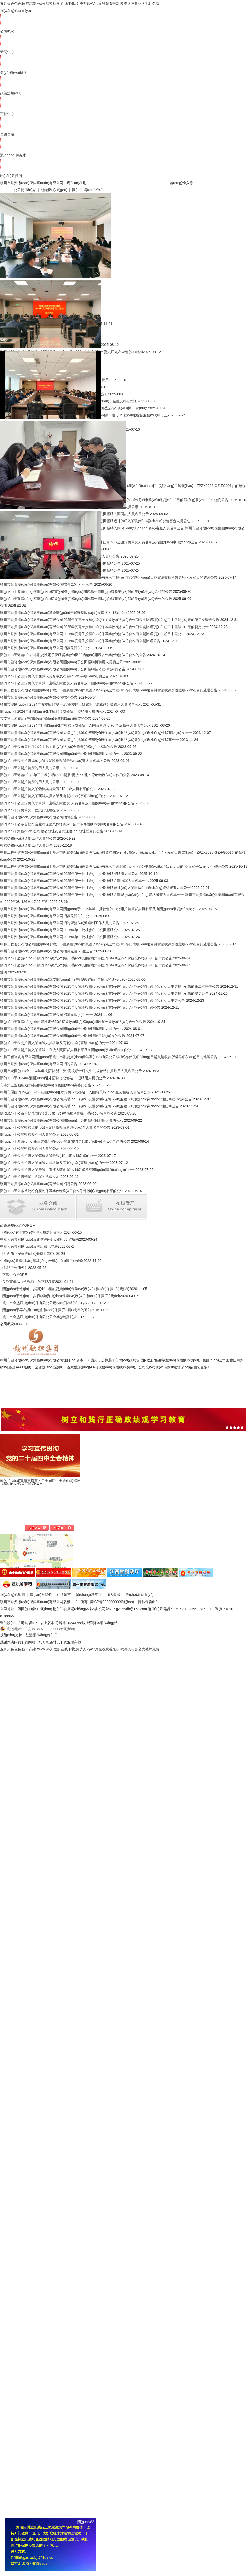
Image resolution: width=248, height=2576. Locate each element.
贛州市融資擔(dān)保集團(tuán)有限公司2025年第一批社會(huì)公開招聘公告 (61, 930)
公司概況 (7, 31)
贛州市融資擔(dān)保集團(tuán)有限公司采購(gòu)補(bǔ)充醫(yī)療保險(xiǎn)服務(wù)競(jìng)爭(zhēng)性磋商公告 (90, 740)
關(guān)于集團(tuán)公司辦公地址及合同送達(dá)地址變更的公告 (52, 831)
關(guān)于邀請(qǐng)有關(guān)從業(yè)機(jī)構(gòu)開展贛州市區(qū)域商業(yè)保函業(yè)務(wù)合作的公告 (86, 591)
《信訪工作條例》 (14, 1268)
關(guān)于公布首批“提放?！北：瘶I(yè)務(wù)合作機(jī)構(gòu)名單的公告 (59, 1113)
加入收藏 (113, 1595)
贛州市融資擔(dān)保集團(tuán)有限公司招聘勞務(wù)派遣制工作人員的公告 (60, 923)
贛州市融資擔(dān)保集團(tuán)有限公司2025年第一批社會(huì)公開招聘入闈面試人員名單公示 (75, 881)
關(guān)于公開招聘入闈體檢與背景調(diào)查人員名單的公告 (49, 789)
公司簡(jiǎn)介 (25, 190)
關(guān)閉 (86, 2522)
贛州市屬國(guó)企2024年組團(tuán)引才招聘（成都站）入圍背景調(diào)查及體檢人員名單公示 (76, 725)
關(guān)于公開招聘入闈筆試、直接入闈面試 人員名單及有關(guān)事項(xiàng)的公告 (68, 803)
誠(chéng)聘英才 (13, 155)
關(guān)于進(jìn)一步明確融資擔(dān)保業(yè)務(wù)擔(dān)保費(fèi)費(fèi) (61, 1296)
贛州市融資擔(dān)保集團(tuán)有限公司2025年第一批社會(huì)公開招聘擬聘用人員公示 (69, 874)
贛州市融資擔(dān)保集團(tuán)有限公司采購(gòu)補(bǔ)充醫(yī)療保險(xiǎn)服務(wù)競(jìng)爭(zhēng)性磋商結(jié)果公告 (96, 732)
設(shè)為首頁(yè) (140, 1595)
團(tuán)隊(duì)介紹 (87, 190)
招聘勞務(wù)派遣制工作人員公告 (27, 845)
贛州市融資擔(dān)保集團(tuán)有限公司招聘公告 (39, 697)
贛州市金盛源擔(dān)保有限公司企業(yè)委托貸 (39, 1317)
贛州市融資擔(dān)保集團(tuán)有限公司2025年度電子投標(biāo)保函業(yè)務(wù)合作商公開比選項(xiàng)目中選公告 (93, 634)
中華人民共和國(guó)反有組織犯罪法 (29, 1246)
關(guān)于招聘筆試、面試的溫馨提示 (30, 1177)
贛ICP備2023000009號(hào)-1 (113, 1602)
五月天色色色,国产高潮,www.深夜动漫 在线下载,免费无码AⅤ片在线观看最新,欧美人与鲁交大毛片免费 (79, 4)
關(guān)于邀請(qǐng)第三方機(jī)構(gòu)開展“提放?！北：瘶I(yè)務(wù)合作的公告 (65, 1141)
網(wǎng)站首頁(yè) (15, 11)
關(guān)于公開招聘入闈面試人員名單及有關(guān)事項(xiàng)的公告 (55, 676)
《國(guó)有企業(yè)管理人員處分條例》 (32, 1232)
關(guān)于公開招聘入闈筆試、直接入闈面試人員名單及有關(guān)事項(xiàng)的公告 (67, 683)
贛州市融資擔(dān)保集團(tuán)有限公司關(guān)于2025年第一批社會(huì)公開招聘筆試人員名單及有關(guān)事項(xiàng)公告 (99, 909)
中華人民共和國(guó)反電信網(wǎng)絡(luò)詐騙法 (39, 1239)
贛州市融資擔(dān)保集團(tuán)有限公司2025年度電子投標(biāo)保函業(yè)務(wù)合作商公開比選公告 (80, 641)
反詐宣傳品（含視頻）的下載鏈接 (28, 1282)
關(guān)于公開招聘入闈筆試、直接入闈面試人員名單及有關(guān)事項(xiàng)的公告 (67, 1050)
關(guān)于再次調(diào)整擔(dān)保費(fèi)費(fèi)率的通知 (46, 1310)
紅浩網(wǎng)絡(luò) (42, 1635)
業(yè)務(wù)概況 (13, 73)
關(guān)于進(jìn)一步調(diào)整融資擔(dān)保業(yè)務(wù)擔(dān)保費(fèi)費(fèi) (65, 1289)
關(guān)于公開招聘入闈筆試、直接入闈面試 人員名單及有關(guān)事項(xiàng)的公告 (68, 1170)
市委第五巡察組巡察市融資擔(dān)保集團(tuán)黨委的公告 (46, 718)
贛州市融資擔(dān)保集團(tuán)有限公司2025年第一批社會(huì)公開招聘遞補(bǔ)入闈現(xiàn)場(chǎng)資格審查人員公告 (96, 888)
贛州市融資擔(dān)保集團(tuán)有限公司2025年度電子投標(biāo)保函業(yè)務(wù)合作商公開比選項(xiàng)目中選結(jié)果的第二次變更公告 (110, 620)
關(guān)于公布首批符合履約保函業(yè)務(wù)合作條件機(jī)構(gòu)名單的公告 (62, 824)
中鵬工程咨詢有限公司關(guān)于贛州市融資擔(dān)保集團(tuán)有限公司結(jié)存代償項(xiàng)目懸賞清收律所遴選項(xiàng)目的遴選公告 (109, 577)
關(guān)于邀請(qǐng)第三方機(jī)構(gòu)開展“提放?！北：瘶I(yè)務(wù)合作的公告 (65, 775)
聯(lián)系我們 (11, 176)
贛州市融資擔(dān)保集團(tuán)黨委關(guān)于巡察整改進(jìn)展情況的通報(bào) (64, 613)
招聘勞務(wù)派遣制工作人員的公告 (28, 838)
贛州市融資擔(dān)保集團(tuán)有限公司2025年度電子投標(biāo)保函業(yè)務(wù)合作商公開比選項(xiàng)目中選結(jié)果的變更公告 (105, 627)
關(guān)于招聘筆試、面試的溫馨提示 (30, 810)
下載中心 (7, 114)
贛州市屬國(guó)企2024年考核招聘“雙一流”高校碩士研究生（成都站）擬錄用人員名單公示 (71, 704)
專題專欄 (7, 134)
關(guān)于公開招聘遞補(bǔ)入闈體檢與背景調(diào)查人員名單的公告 (55, 761)
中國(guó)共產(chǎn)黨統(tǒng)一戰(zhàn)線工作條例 (41, 1261)
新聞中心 (7, 52)
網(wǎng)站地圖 (12, 1595)
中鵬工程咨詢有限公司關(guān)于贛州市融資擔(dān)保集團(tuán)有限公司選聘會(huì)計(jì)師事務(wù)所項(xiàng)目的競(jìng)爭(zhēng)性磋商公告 (114, 866)
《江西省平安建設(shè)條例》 (23, 1253)
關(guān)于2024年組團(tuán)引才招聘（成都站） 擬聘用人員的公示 (53, 711)
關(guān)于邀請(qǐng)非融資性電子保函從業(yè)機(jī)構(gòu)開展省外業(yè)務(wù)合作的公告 (73, 655)
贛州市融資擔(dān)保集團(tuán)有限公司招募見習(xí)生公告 (47, 584)
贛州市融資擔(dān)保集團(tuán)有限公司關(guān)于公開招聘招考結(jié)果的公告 (63, 669)
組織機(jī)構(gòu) (54, 190)
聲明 (4, 606)
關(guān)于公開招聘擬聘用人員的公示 (30, 768)
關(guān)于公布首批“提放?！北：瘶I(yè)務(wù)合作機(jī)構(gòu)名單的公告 (59, 747)
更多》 (205, 1367)
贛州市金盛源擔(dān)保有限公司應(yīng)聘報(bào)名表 (45, 1303)
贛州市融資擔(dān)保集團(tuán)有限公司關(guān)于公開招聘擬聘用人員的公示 (62, 662)
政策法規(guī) (10, 93)
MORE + (28, 1225)
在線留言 (64, 1595)
